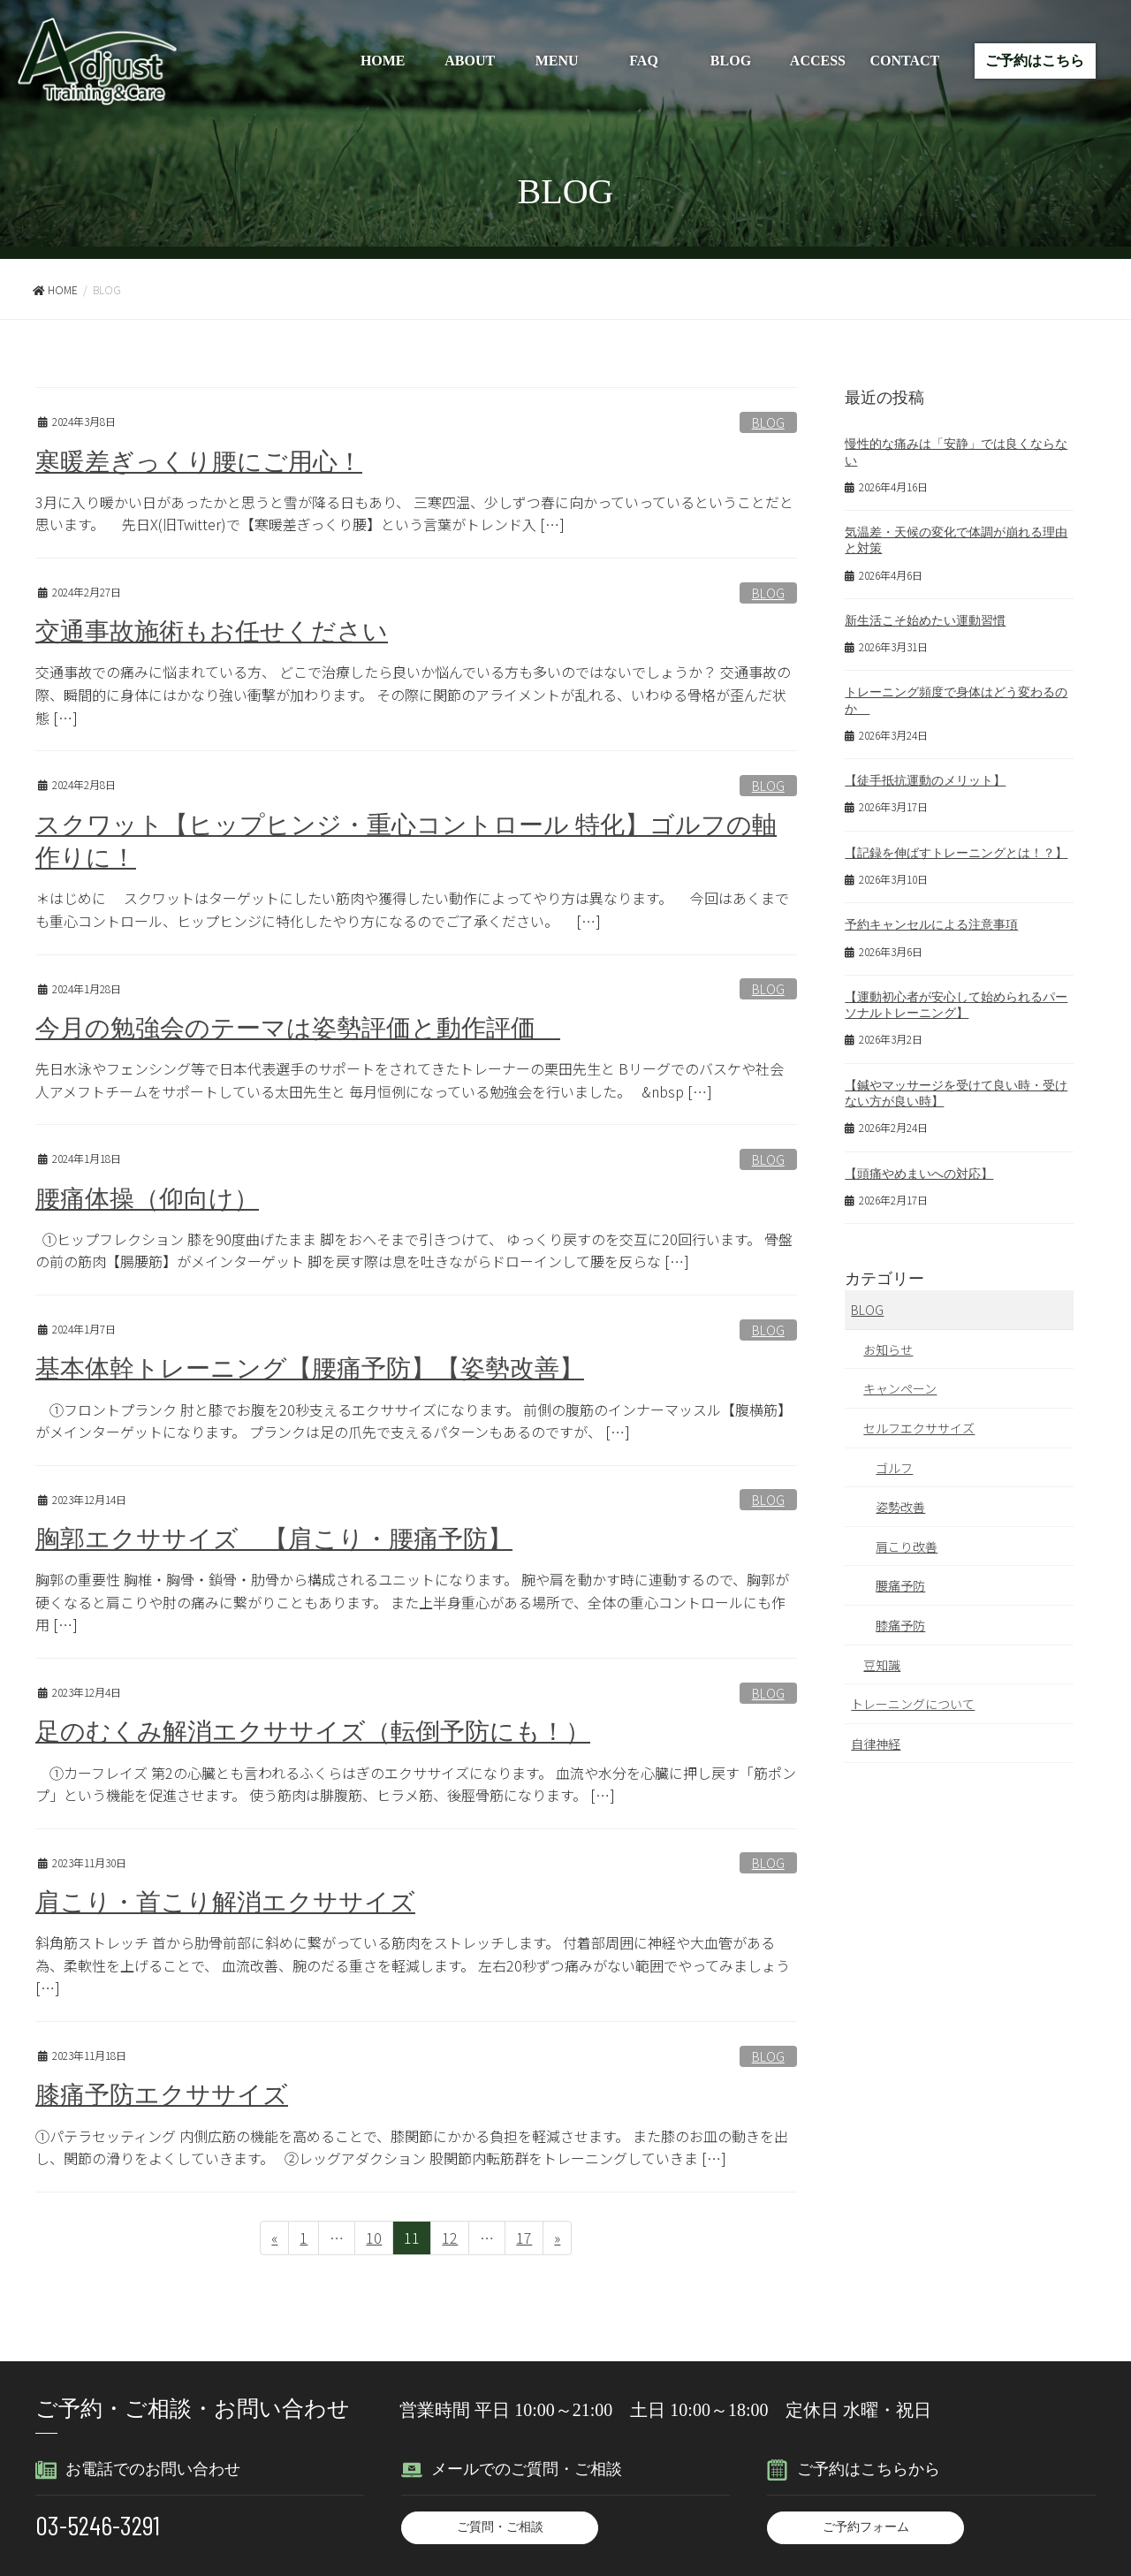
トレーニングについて (913, 1704)
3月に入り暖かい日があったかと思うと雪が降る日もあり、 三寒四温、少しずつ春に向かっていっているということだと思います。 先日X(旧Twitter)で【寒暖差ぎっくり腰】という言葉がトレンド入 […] (414, 512)
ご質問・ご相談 (500, 2524)
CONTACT (904, 60)
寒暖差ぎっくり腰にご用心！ (204, 461)
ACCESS (818, 60)
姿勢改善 (900, 1507)
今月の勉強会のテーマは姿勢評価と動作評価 (307, 1027)
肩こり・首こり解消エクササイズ (232, 1899)
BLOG (730, 60)
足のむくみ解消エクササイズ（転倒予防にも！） (322, 1729)
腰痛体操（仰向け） (151, 1196)
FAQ (643, 60)
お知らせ (888, 1349)
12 (449, 2238)
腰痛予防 (900, 1585)
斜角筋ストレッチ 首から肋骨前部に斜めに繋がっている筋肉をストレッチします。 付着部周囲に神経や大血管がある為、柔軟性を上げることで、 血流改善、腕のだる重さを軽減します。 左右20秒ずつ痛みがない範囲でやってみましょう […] (412, 1962)
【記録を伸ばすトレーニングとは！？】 (956, 853)
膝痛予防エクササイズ (166, 2092)
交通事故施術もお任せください (217, 631)
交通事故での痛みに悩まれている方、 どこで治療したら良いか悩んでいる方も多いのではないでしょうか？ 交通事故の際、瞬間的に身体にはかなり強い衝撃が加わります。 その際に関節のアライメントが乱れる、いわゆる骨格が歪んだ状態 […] (413, 694)
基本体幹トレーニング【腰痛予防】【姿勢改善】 (319, 1367)
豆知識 (881, 1665)
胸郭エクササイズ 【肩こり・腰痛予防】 (282, 1537)
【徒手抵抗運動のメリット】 (925, 780)
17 (523, 2238)
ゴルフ (894, 1468)
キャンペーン (900, 1388)
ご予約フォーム (866, 2524)
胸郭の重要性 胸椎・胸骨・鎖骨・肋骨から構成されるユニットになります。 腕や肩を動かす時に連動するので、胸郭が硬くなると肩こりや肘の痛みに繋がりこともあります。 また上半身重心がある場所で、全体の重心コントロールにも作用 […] (412, 1600)
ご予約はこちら (1034, 60)
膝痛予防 (900, 1625)
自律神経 (875, 1743)
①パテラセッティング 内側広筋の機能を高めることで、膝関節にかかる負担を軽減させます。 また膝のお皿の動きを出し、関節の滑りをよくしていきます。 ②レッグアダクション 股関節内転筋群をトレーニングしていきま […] (411, 2144)
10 (373, 2238)
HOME (383, 60)
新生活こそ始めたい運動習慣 (925, 620)
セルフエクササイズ (919, 1428)
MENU (557, 60)
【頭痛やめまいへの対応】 (919, 1174)
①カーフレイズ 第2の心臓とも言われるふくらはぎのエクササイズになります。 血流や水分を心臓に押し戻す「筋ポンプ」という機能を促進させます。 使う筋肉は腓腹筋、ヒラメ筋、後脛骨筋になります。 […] (415, 1781)
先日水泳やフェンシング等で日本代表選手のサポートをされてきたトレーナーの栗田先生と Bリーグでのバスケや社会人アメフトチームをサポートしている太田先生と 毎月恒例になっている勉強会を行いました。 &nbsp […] (409, 1079)
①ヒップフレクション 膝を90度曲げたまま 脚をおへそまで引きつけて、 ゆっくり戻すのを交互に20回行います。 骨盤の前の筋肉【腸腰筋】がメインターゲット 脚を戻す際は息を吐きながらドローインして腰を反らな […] (414, 1249)
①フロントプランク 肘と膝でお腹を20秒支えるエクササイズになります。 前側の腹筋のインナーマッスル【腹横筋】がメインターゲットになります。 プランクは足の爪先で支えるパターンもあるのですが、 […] (413, 1418)
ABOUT (469, 60)
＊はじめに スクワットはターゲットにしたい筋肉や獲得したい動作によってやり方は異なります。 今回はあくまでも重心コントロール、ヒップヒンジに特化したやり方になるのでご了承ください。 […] (412, 908)
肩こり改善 (906, 1546)
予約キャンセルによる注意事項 (931, 924)
